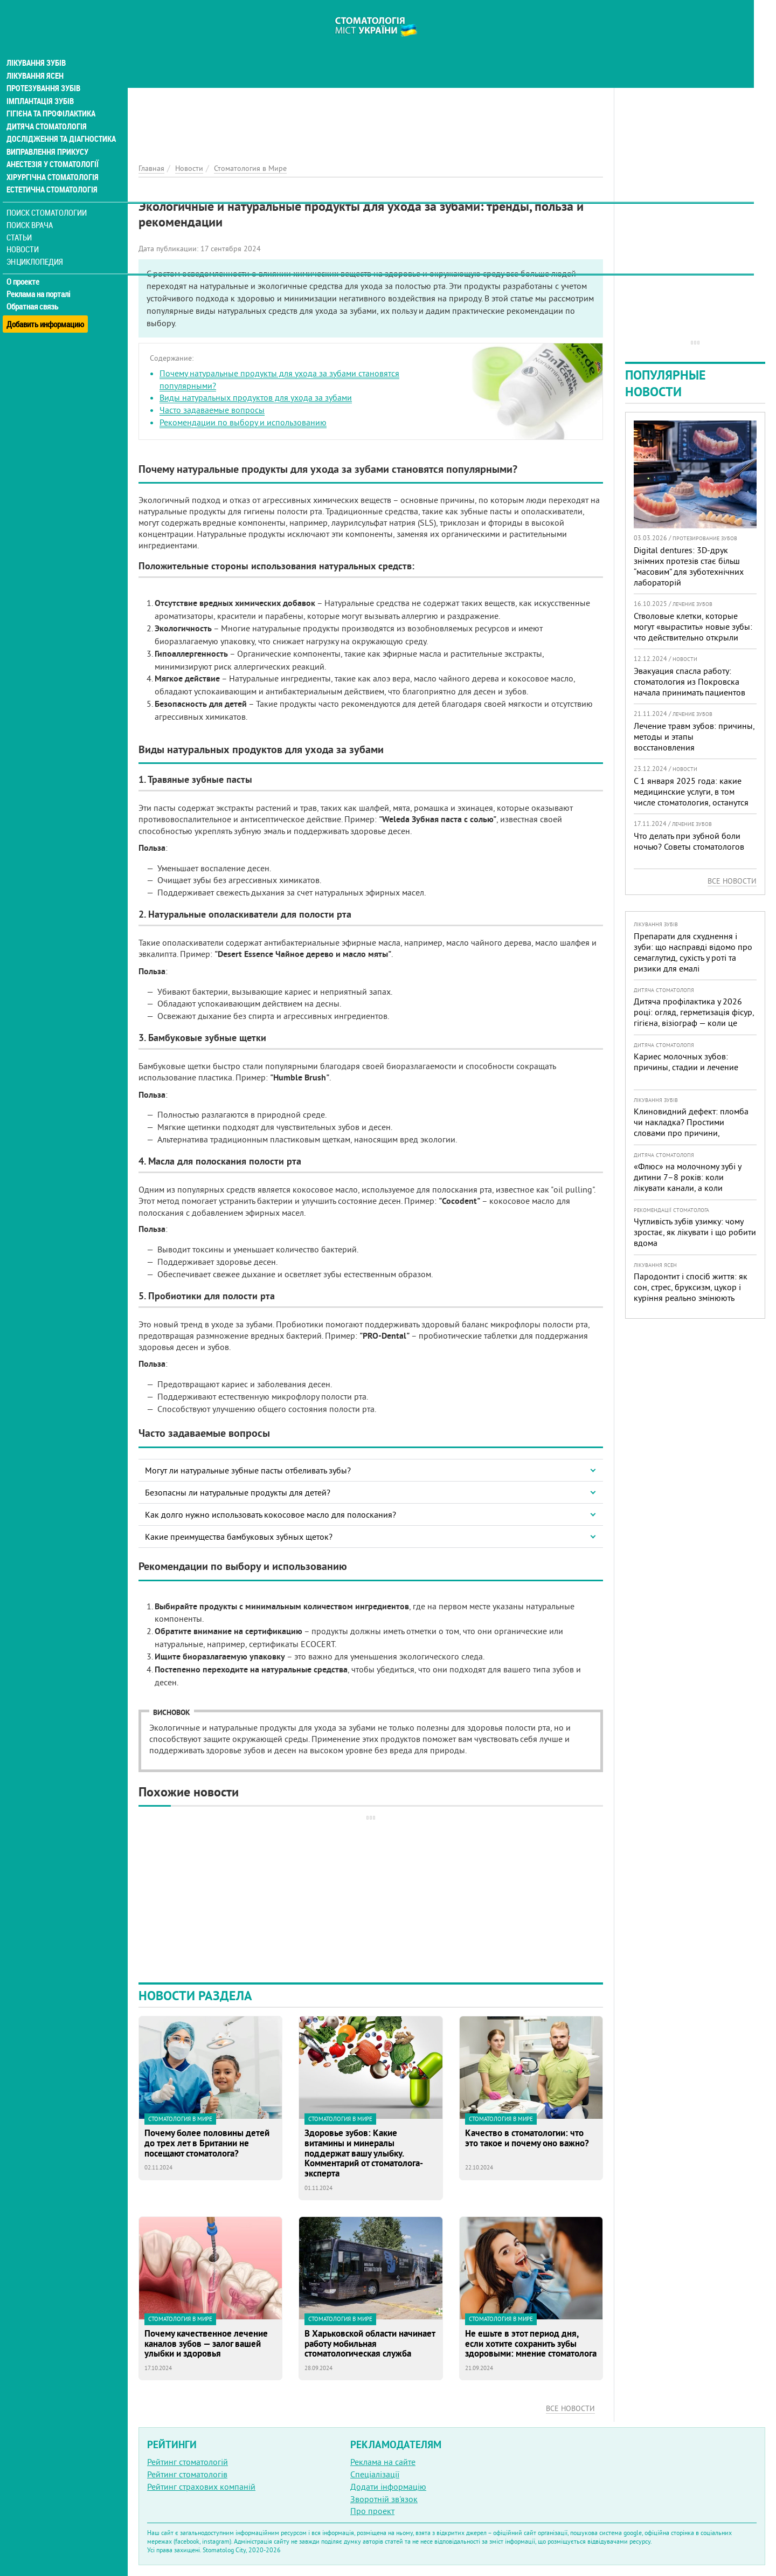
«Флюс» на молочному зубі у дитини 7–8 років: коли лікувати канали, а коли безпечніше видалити (687, 1182)
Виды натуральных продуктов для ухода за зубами (256, 397)
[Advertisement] (370, 75)
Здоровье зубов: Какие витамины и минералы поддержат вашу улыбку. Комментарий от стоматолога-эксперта (363, 2153)
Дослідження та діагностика (60, 123)
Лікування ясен (36, 58)
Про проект (372, 2510)
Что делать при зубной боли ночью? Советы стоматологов (689, 841)
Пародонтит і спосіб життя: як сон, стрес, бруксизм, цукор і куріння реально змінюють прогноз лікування (690, 1292)
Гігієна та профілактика (51, 97)
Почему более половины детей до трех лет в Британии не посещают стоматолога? (206, 2143)
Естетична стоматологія (51, 174)
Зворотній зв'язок (384, 2499)
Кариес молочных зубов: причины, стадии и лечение (686, 1061)
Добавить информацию (47, 304)
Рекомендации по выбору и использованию (243, 422)
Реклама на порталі (41, 279)
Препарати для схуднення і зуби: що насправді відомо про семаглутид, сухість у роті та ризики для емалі (693, 952)
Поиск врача (32, 210)
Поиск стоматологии (48, 197)
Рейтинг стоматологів (187, 2474)
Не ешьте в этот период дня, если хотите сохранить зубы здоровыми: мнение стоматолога (531, 2344)
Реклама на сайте (382, 2461)
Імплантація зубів (41, 84)
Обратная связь (35, 292)
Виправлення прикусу (47, 136)
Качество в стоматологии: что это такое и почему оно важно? (527, 2138)
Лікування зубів (37, 45)
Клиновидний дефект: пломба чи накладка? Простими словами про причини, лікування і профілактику (691, 1127)
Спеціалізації (374, 2474)
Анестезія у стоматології (52, 148)
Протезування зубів (44, 71)
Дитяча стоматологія (46, 110)
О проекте (25, 267)
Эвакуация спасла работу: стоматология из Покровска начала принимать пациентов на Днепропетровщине (689, 686)
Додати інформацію (388, 2486)
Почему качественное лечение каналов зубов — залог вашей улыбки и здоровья (206, 2344)
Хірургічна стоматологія (52, 161)
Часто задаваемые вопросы (212, 409)
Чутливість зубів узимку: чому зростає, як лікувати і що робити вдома (695, 1232)
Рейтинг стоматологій (187, 2461)
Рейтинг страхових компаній (201, 2486)
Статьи (22, 222)
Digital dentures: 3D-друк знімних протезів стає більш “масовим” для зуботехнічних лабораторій (689, 566)
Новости (25, 235)
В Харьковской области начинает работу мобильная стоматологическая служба (369, 2344)
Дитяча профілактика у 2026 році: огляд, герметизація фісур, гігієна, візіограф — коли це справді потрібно (694, 1017)
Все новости (570, 2408)
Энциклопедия (37, 247)
